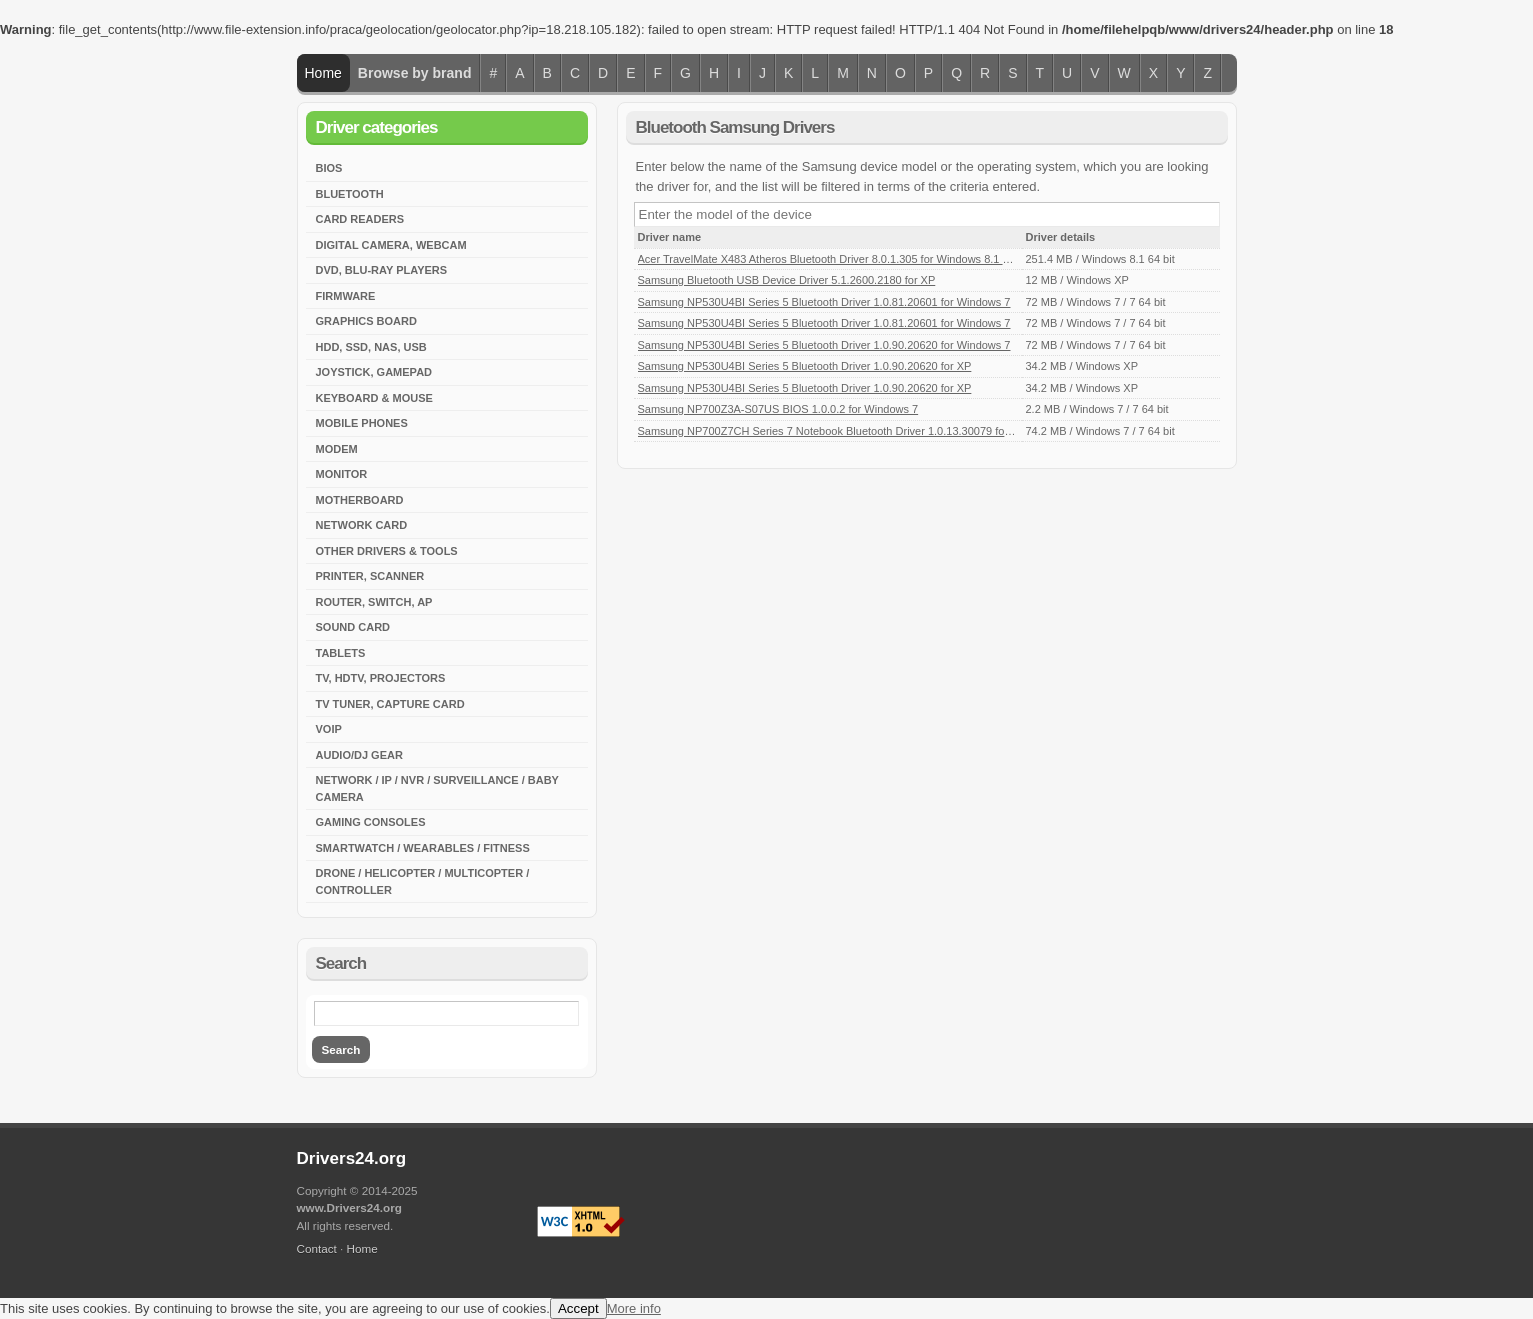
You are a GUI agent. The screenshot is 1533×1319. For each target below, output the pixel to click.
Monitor (342, 474)
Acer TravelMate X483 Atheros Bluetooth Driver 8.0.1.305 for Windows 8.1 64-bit (834, 259)
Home (323, 73)
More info (634, 1308)
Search (341, 1049)
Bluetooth (350, 194)
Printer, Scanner (370, 576)
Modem (337, 449)
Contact (317, 1248)
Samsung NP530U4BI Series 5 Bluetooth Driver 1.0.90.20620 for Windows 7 (824, 345)
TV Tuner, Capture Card (390, 704)
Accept (578, 1308)
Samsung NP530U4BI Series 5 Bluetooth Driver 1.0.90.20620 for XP (805, 366)
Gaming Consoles (371, 822)
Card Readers (360, 219)
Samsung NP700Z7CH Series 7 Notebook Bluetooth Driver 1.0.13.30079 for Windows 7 (851, 431)
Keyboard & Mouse (374, 398)
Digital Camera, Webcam (391, 245)
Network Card (362, 525)
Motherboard (360, 500)
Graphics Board (366, 321)
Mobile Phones (362, 423)
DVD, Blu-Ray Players (382, 270)
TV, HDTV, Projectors (381, 678)
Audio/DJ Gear (359, 755)
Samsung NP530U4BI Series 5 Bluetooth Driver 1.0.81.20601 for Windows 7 (824, 302)
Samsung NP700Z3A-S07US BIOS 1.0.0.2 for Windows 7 (778, 409)
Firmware (346, 296)
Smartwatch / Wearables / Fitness (423, 848)
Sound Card (353, 627)
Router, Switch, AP (374, 602)
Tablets (341, 653)
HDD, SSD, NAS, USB (371, 347)
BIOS (329, 168)
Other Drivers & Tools (387, 551)
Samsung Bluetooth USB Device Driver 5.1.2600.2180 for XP (787, 280)
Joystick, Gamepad (374, 372)
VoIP (329, 729)
